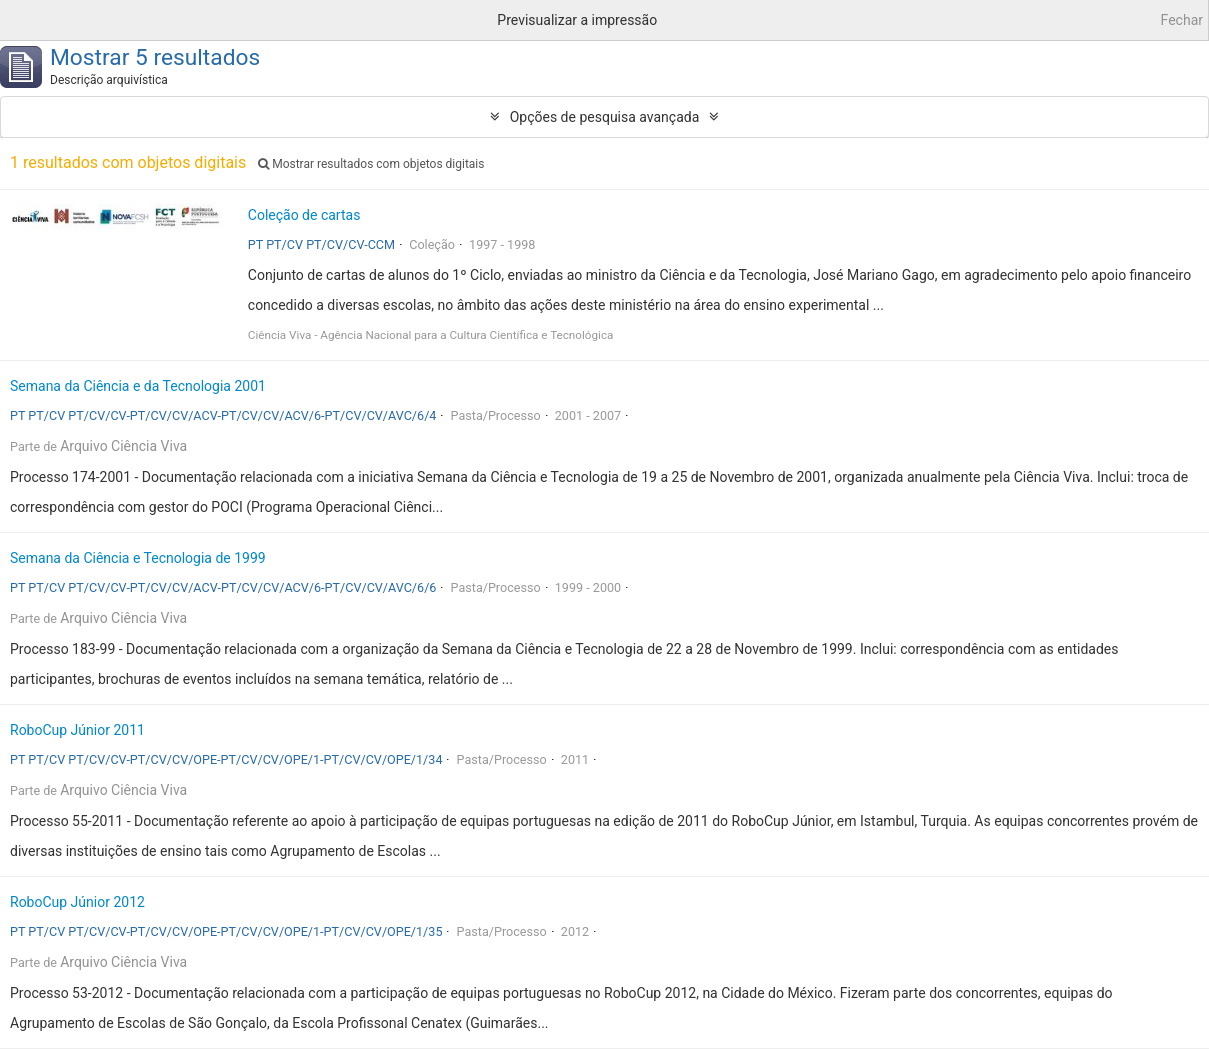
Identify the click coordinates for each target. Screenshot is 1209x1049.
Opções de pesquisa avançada (605, 117)
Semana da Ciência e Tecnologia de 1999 (138, 558)
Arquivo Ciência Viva (123, 446)
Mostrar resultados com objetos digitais (371, 164)
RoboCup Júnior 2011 (77, 730)
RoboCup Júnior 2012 (77, 902)
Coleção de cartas (304, 215)
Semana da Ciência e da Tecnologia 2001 (138, 386)
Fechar (1182, 20)
